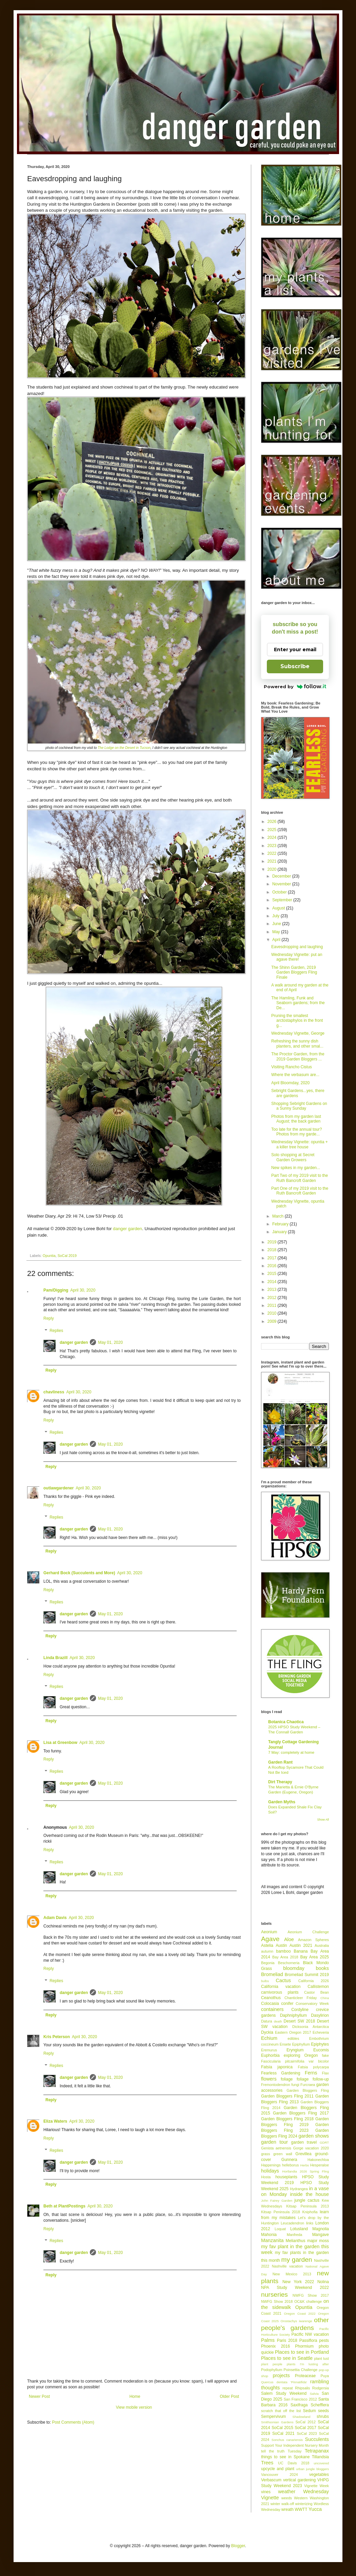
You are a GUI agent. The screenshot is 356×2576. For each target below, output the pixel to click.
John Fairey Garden (276, 2200)
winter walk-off (282, 2504)
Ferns (311, 2072)
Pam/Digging (55, 1290)
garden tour (274, 2142)
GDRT (324, 2142)
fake (325, 2055)
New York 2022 (298, 2281)
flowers (269, 2079)
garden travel (304, 2142)
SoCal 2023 (307, 2433)
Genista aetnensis (276, 2148)
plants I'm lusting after (308, 2364)
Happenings (271, 2165)
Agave (270, 1938)
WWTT (301, 2509)
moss (324, 2240)
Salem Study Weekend (283, 2393)
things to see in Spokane (285, 2457)
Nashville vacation (287, 2266)
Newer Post (39, 2396)
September (282, 900)
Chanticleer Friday (300, 1998)
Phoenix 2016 (275, 2346)
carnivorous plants (279, 1992)
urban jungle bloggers (312, 2469)
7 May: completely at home (291, 1752)
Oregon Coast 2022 (300, 2313)
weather (286, 2491)
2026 (273, 821)
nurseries (274, 2294)
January (280, 1231)
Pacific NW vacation (310, 2334)
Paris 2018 (287, 2340)
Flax (325, 2073)
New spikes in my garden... (295, 1167)
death (278, 2021)
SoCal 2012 (305, 2422)
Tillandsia (320, 2457)
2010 (273, 1313)
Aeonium (269, 1932)
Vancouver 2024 (279, 2474)
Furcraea (307, 2085)
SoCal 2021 (283, 2433)
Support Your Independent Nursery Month (295, 2445)
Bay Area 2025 (314, 1957)
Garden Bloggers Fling (307, 2090)
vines (266, 2491)
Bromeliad (272, 1974)
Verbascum (271, 2480)
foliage (287, 2079)
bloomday (293, 1968)
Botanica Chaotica (286, 1721)
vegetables (319, 2474)
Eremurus (269, 2050)
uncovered (321, 2463)
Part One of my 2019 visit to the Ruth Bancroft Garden (299, 1191)
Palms (268, 2340)
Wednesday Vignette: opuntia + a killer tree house (299, 1144)
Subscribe (295, 666)
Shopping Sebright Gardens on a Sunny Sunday (299, 1106)
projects (281, 2375)
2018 (273, 1249)
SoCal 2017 (305, 2427)
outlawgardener (58, 1488)
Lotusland (299, 2228)
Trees (267, 2462)
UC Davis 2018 (293, 2463)
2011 (273, 1305)
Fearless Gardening (280, 2073)
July (276, 916)
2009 (273, 1321)
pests (324, 2340)
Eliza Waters (55, 2121)
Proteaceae (305, 2375)
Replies (56, 1330)
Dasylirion (320, 2015)
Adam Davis (55, 1917)
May (276, 931)
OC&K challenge (308, 2301)
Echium (269, 2038)
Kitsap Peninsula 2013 (307, 2206)
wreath (287, 2509)
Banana (301, 1951)
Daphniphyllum (293, 2015)
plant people (271, 2364)
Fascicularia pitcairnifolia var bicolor (295, 2061)
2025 (273, 829)
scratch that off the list (281, 2411)
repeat (287, 2388)
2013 (273, 1289)
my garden (296, 2259)
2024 (273, 837)
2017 (273, 1258)
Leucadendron (292, 2223)
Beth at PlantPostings (64, 2206)
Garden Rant (280, 1762)
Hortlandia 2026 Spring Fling (305, 2171)
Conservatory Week (312, 2003)
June (277, 923)
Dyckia (267, 2032)
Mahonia (269, 2234)
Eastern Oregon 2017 (293, 2032)
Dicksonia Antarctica (310, 2027)
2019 (273, 1242)
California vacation (280, 1986)
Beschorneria (289, 1963)
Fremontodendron (275, 2085)
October (280, 892)
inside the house (309, 2194)
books (322, 1968)
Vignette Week (316, 2486)
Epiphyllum (301, 2044)
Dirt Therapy (280, 1782)
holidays (270, 2171)
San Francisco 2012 (300, 2399)
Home (135, 2396)
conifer (287, 2003)
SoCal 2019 (67, 1256)
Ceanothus (271, 1997)
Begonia (268, 1963)
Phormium (304, 2346)
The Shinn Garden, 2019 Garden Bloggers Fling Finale (294, 972)
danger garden (127, 1228)
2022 (273, 853)
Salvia (314, 2393)
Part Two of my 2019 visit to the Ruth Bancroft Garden (299, 1178)
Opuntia (49, 1256)
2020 (273, 869)
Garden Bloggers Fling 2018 (287, 2119)
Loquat (280, 2229)
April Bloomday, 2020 (290, 1082)
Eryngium (295, 2050)
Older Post (229, 2396)
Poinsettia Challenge (300, 2370)
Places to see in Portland (302, 2352)
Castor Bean (316, 1992)
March (278, 1216)
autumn (267, 1951)
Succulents (317, 2439)
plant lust (321, 2358)
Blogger (238, 2545)
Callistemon (318, 1986)
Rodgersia (320, 2388)
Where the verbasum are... (295, 1074)
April (276, 939)
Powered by (295, 686)
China (324, 1998)
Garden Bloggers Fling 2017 (301, 2113)
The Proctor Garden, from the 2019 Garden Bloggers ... (297, 1056)
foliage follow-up (313, 2079)
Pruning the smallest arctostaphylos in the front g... (297, 1020)
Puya (324, 2376)
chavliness (53, 1392)
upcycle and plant (277, 2468)
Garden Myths (281, 1802)
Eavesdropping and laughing (297, 946)
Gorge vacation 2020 (311, 2148)
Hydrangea (299, 2189)
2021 (273, 861)
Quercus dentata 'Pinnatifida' (284, 2382)
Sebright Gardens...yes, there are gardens (297, 1093)
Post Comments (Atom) (73, 2422)
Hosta (266, 2177)
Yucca (315, 2509)
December (282, 876)
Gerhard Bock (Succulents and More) (79, 1573)
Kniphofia (310, 2212)
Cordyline (300, 2009)
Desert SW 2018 (299, 2021)
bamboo (283, 1951)
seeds (323, 2410)
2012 (273, 1297)
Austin (281, 1945)
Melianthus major (301, 2240)
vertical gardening (299, 2480)
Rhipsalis (302, 2388)
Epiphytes (320, 2044)
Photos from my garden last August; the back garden (296, 1119)
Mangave (320, 2234)
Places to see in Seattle (287, 2358)
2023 (273, 845)
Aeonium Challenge (308, 1932)
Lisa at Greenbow (60, 1742)
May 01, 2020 (110, 1342)
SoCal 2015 (282, 2427)
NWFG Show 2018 (277, 2301)
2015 (273, 1273)
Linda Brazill (55, 1657)
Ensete (285, 2044)
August (279, 908)
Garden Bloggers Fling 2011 (287, 2096)
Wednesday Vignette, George (297, 1033)
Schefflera (320, 2405)
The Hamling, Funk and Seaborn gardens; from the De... (298, 1003)
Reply (48, 1318)
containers (272, 2009)
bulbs (265, 1981)
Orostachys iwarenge (296, 2321)
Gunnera (289, 2159)
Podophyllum (271, 2370)
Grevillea (303, 2153)
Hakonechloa (318, 2160)
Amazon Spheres (313, 1940)
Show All (323, 1819)
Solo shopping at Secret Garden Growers (292, 1157)
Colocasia (270, 2003)
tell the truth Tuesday (281, 2451)
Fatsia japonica (277, 2067)
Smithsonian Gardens (277, 2422)
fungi (295, 2085)
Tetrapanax (317, 2450)
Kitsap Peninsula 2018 (280, 2212)
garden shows (313, 2136)
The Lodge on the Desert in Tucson (124, 748)
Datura (266, 2021)
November (282, 884)
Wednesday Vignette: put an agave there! (296, 957)
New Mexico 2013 (292, 2274)
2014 (273, 1281)
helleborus (290, 2165)
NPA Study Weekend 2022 (295, 2287)
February (281, 1224)
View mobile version (134, 2407)
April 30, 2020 (82, 1290)
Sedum (309, 2410)
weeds (286, 2498)
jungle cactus (306, 2200)
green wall (282, 2154)
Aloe (289, 1939)
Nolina (323, 2281)
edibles (293, 2038)
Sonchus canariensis (287, 2440)
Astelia (267, 1945)
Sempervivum (273, 2416)
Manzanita (272, 2240)
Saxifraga (299, 2405)
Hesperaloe (319, 2165)
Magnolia (320, 2228)
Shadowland (302, 2417)
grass (265, 2154)
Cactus (283, 1980)
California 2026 (313, 1981)
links (310, 2223)
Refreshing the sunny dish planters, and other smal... (297, 1043)
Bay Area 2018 (285, 1957)
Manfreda (294, 2235)
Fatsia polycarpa (313, 2067)
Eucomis (321, 2050)
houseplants (286, 2177)
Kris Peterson (56, 2036)
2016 (273, 1265)
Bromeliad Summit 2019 (307, 1974)
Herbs (304, 2165)
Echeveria (321, 2032)
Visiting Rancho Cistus (291, 1067)
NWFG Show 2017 (311, 2295)
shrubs (323, 2416)
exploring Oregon (301, 2055)
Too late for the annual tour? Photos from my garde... (296, 1131)
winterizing (304, 2504)
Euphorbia (270, 2055)
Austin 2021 (301, 1945)
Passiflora (308, 2340)
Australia (322, 1945)
